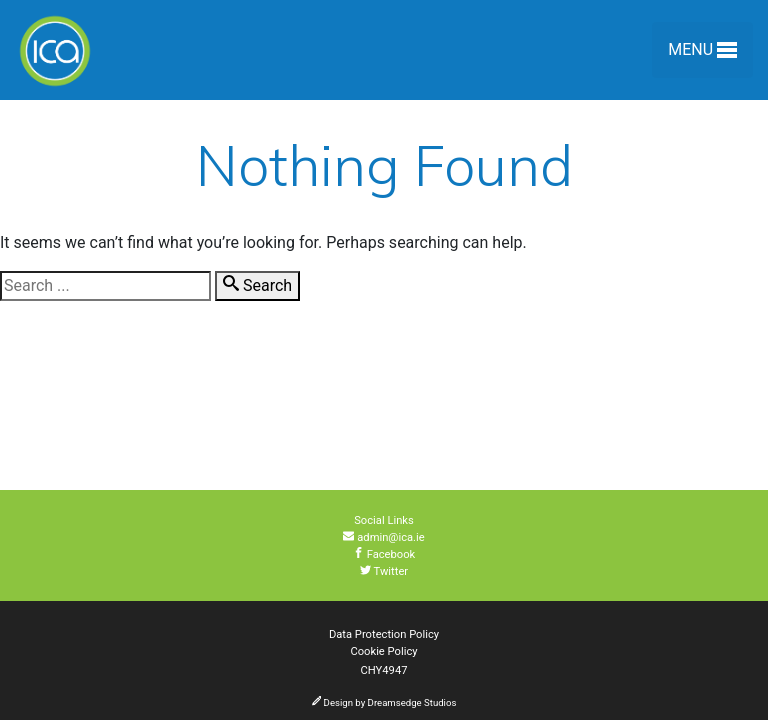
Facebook (384, 554)
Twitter (384, 571)
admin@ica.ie (383, 537)
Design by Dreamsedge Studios (384, 702)
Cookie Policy (383, 651)
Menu (702, 53)
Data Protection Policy (384, 634)
